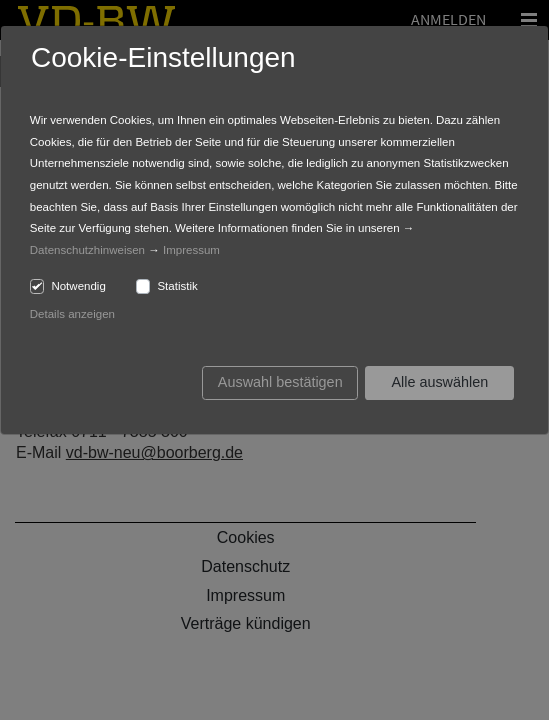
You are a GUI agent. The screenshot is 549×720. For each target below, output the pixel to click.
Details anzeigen (72, 314)
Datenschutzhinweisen (87, 250)
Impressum (191, 250)
